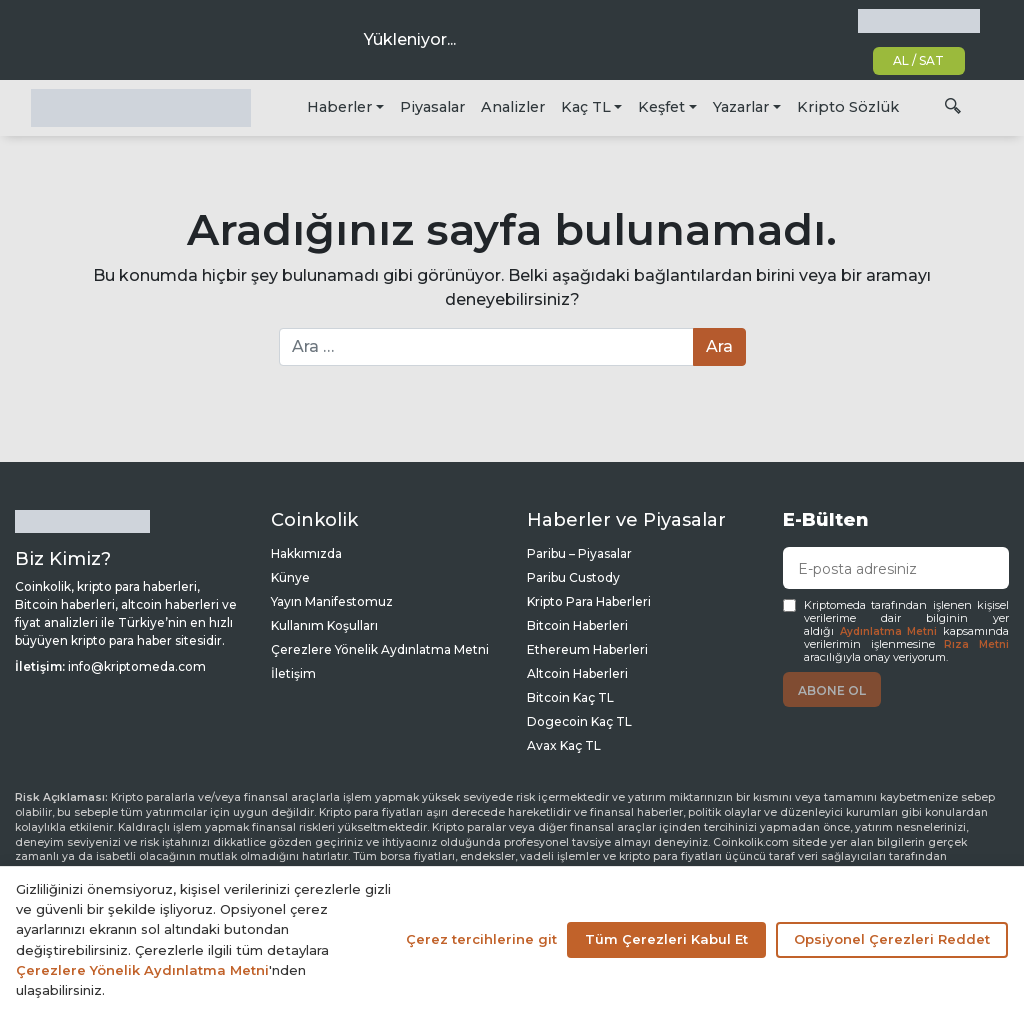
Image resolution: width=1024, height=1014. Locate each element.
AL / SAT (918, 60)
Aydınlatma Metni (889, 631)
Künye (290, 577)
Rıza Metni (976, 644)
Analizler (513, 107)
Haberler (339, 107)
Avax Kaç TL (564, 745)
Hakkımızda (306, 553)
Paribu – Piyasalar (579, 553)
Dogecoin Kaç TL (579, 721)
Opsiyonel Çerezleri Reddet (892, 939)
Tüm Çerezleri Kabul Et (666, 939)
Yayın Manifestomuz (332, 601)
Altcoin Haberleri (577, 673)
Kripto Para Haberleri (589, 601)
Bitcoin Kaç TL (570, 697)
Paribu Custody (573, 577)
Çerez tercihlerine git (481, 939)
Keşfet (661, 107)
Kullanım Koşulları (324, 625)
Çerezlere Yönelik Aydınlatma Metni (380, 649)
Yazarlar (741, 107)
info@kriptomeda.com (137, 666)
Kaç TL (586, 107)
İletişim (293, 673)
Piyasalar (432, 107)
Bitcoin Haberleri (577, 625)
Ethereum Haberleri (587, 649)
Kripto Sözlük (848, 107)
